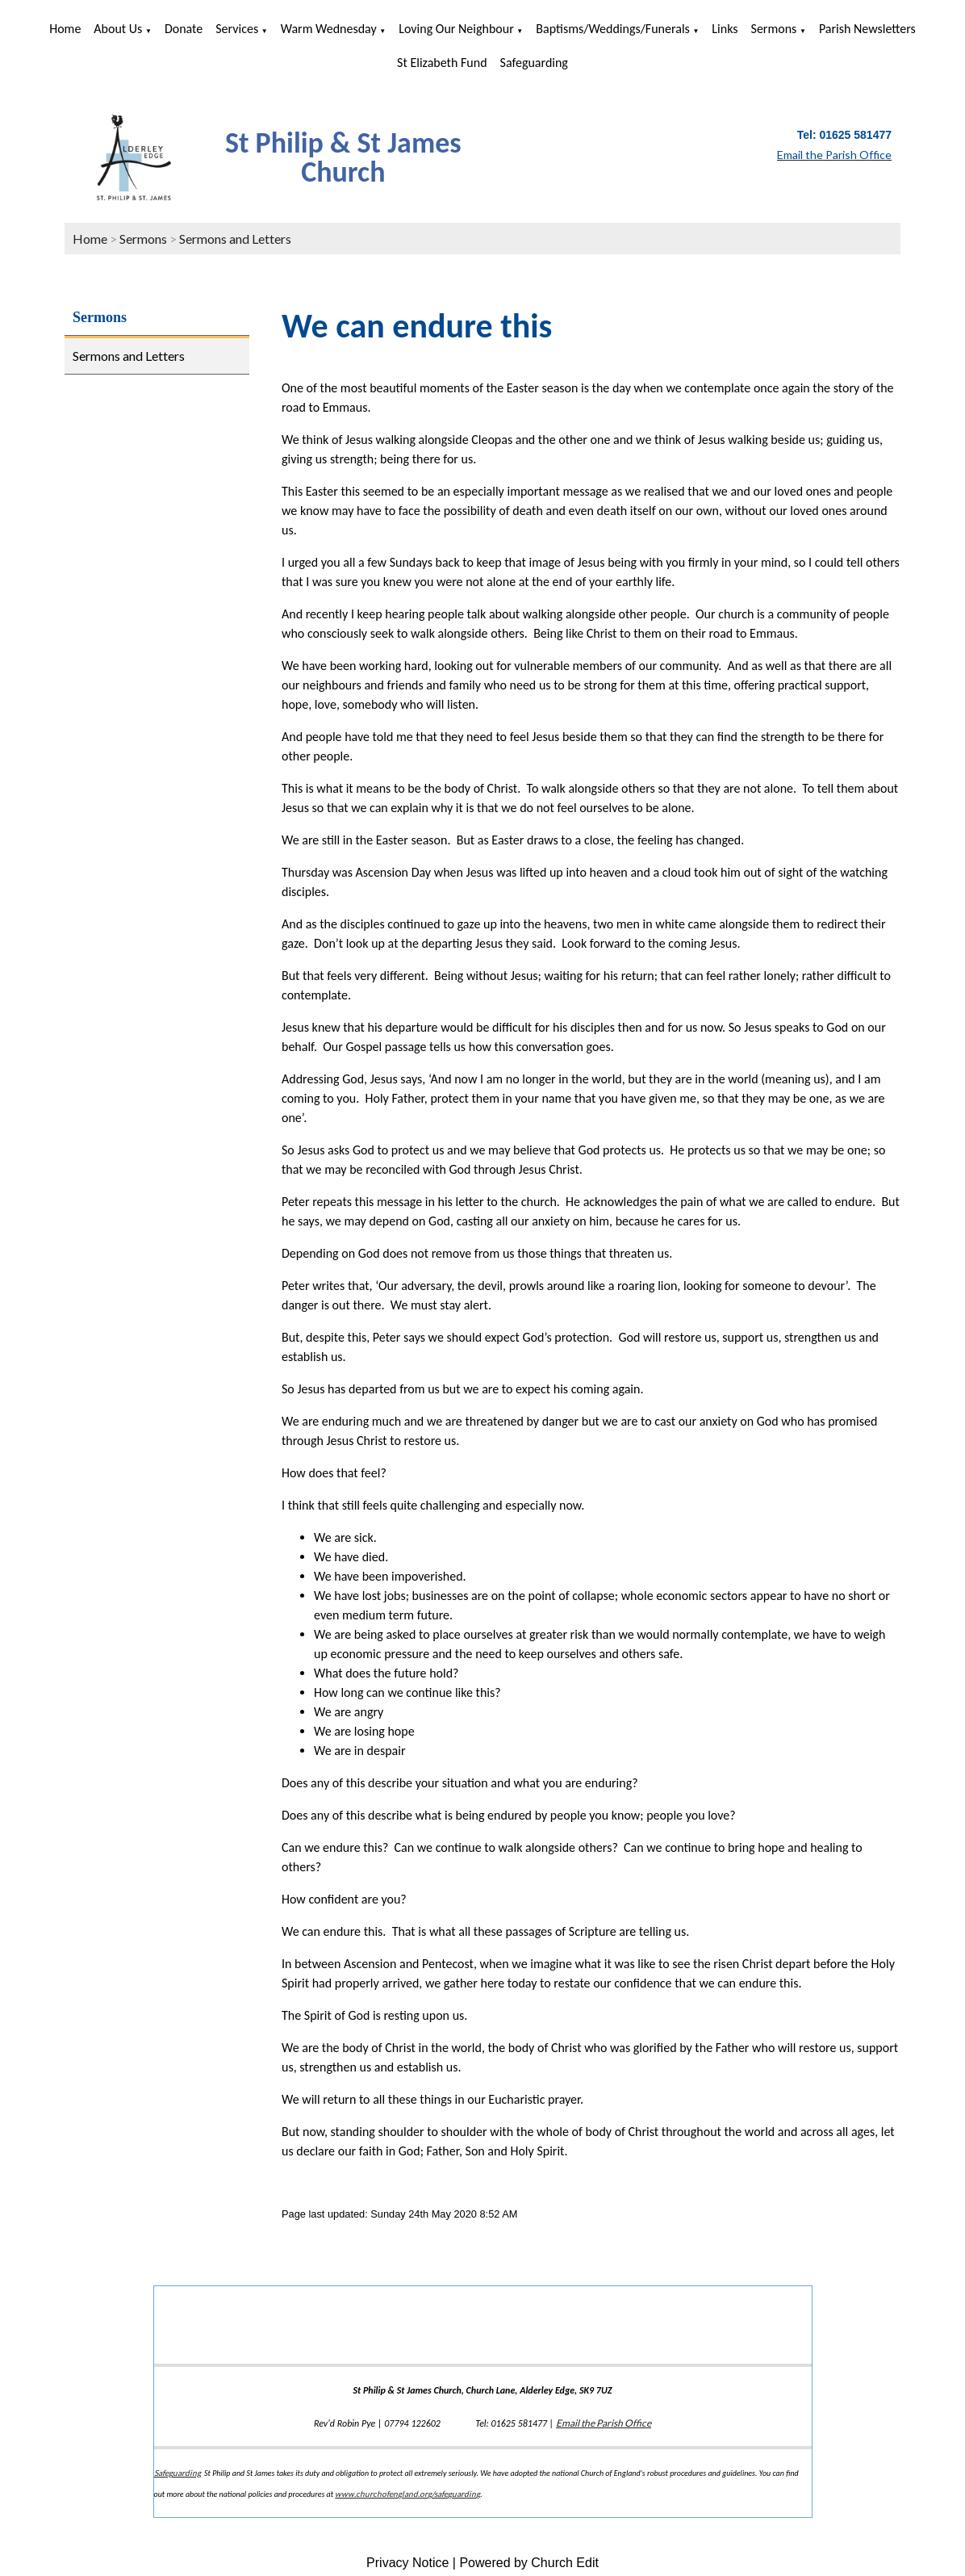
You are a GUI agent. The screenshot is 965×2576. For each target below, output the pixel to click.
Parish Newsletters (867, 28)
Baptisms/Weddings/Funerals (613, 28)
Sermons (774, 28)
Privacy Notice (407, 2563)
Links (724, 28)
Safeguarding (534, 62)
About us (118, 28)
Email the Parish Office (603, 2423)
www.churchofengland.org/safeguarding (407, 2494)
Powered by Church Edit (529, 2563)
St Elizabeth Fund (442, 62)
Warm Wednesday (329, 28)
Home (65, 28)
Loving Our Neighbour (456, 28)
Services (236, 28)
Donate (184, 28)
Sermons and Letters (235, 238)
